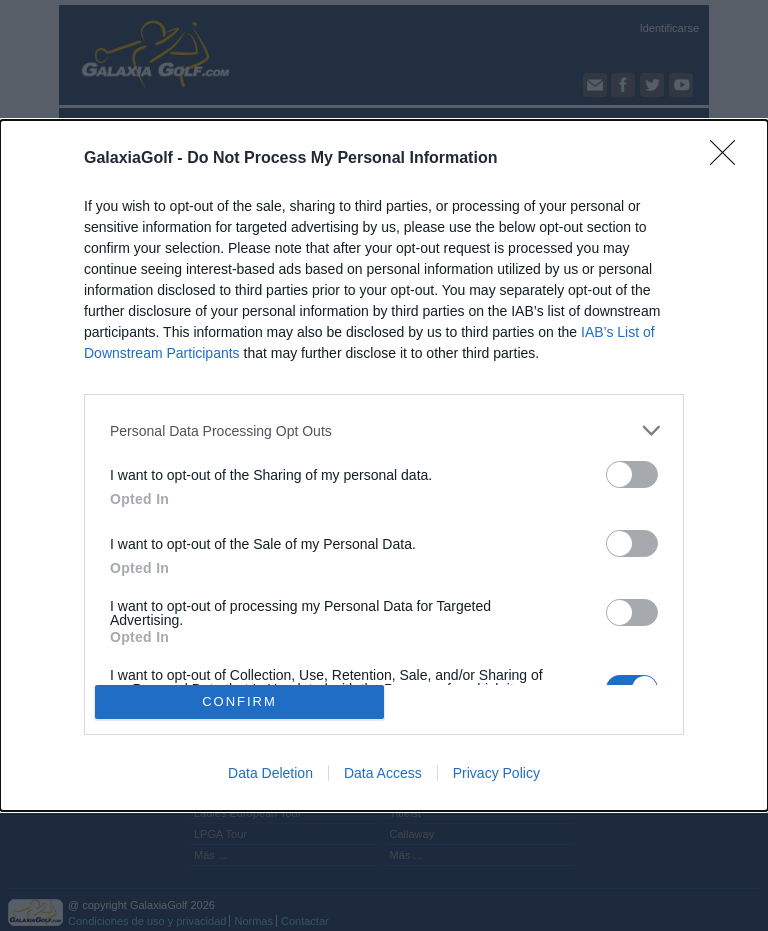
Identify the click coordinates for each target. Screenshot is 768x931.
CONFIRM (239, 701)
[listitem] (384, 430)
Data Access (383, 773)
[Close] (729, 159)
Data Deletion (270, 773)
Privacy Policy (496, 773)
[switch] (632, 474)
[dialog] (384, 465)
